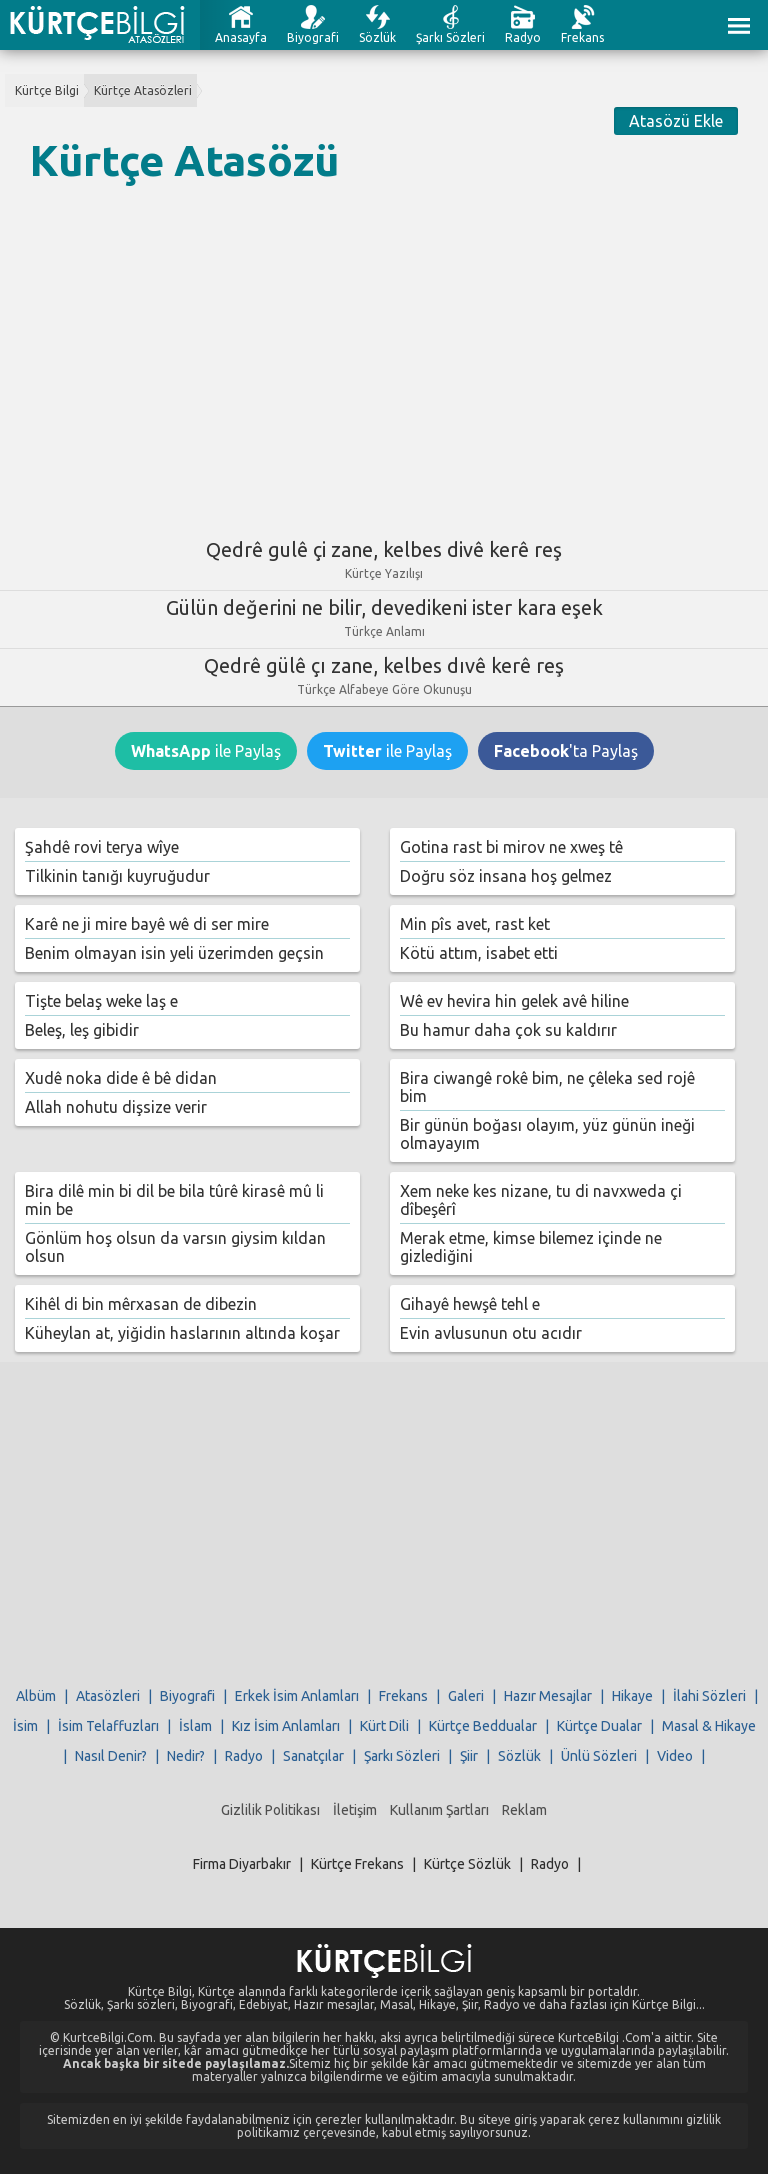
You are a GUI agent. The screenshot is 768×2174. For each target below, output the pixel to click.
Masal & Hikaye (709, 1726)
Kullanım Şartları (439, 1810)
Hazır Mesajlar (548, 1696)
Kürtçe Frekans (357, 1864)
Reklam (524, 1810)
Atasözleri (108, 1696)
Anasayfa (241, 37)
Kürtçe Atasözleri (143, 90)
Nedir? (186, 1756)
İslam (195, 1726)
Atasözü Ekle (676, 121)
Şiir (469, 1756)
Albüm (36, 1696)
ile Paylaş (206, 751)
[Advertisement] (384, 353)
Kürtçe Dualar (599, 1726)
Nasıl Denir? (111, 1756)
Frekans (582, 37)
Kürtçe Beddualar (483, 1726)
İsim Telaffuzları (108, 1726)
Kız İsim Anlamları (286, 1726)
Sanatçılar (313, 1756)
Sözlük (377, 37)
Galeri (466, 1696)
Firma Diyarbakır (242, 1864)
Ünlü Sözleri (599, 1756)
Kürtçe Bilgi (47, 90)
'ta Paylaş (566, 751)
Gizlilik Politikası (270, 1810)
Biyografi (313, 37)
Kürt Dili (384, 1726)
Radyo (523, 37)
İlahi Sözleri (709, 1696)
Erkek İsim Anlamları (297, 1696)
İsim (25, 1726)
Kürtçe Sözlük (467, 1864)
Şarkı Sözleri (450, 37)
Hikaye (632, 1696)
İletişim (355, 1810)
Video (675, 1756)
